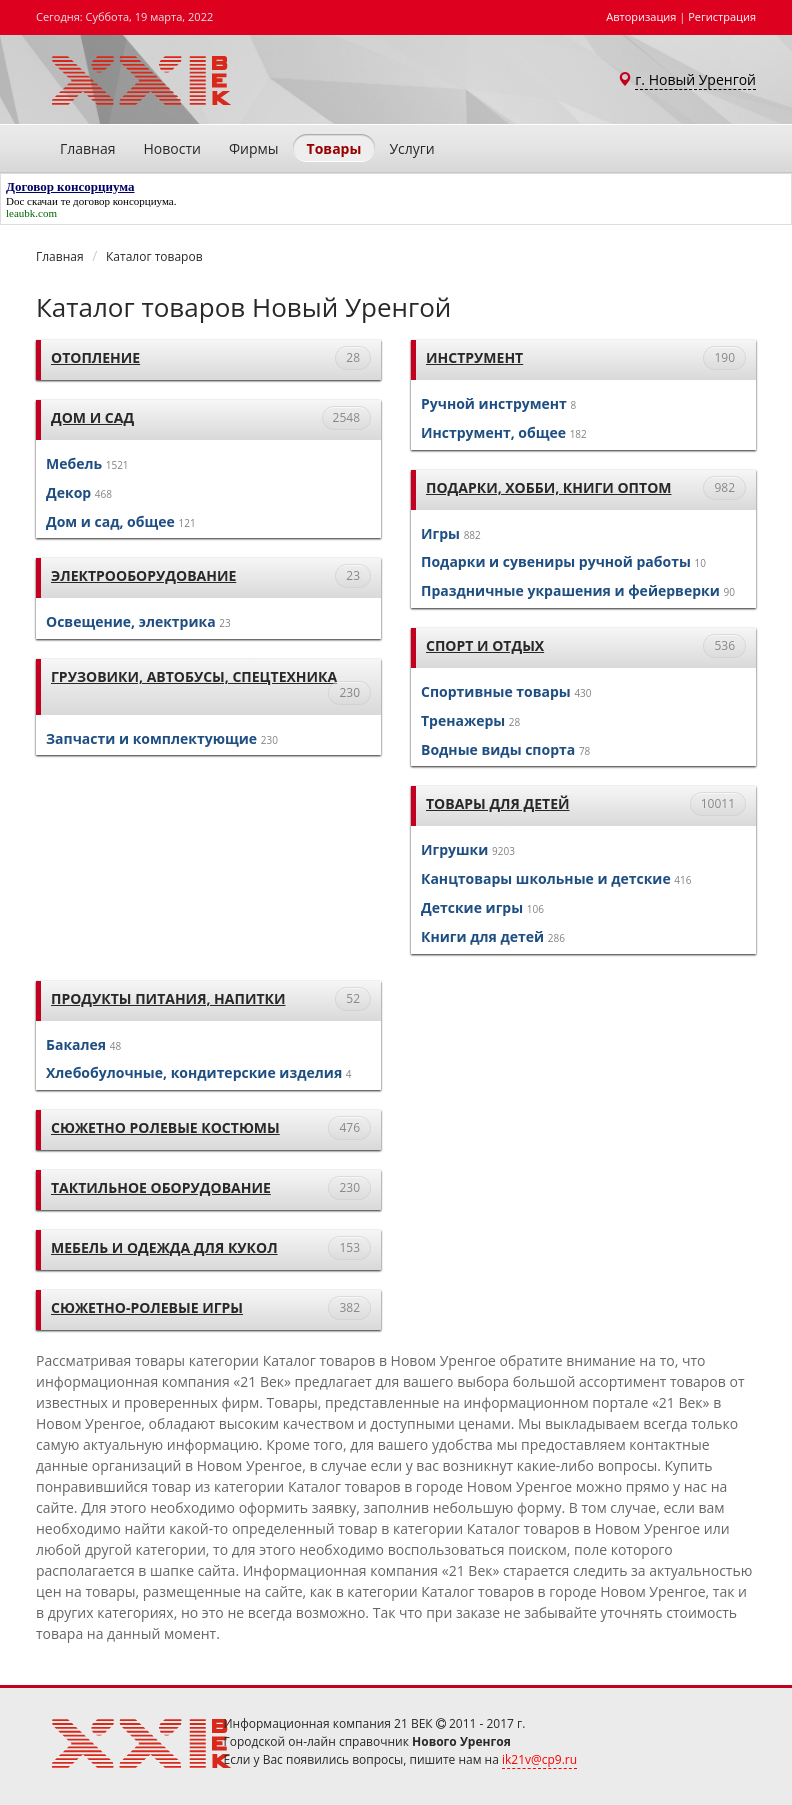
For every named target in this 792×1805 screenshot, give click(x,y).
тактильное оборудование (161, 1187)
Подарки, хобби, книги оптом (548, 487)
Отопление (95, 357)
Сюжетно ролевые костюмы (165, 1127)
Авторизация (641, 16)
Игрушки (454, 849)
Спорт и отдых (485, 645)
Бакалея (76, 1044)
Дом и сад (92, 417)
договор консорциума (123, 201)
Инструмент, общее (493, 432)
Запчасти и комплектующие (151, 738)
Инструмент (474, 357)
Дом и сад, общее (110, 521)
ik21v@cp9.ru (539, 1759)
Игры (440, 533)
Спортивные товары (496, 691)
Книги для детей (482, 936)
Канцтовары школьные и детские (546, 878)
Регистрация (722, 16)
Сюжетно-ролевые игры (147, 1307)
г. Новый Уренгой (695, 79)
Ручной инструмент (494, 403)
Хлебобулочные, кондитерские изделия (194, 1072)
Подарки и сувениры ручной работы (556, 561)
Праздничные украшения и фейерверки (570, 590)
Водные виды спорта (498, 749)
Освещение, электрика (131, 621)
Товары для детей (498, 803)
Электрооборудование (143, 575)
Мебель (74, 463)
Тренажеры (463, 720)
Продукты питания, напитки (168, 998)
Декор (68, 492)
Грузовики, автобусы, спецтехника (194, 676)
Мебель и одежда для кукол (164, 1247)
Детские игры (472, 907)
